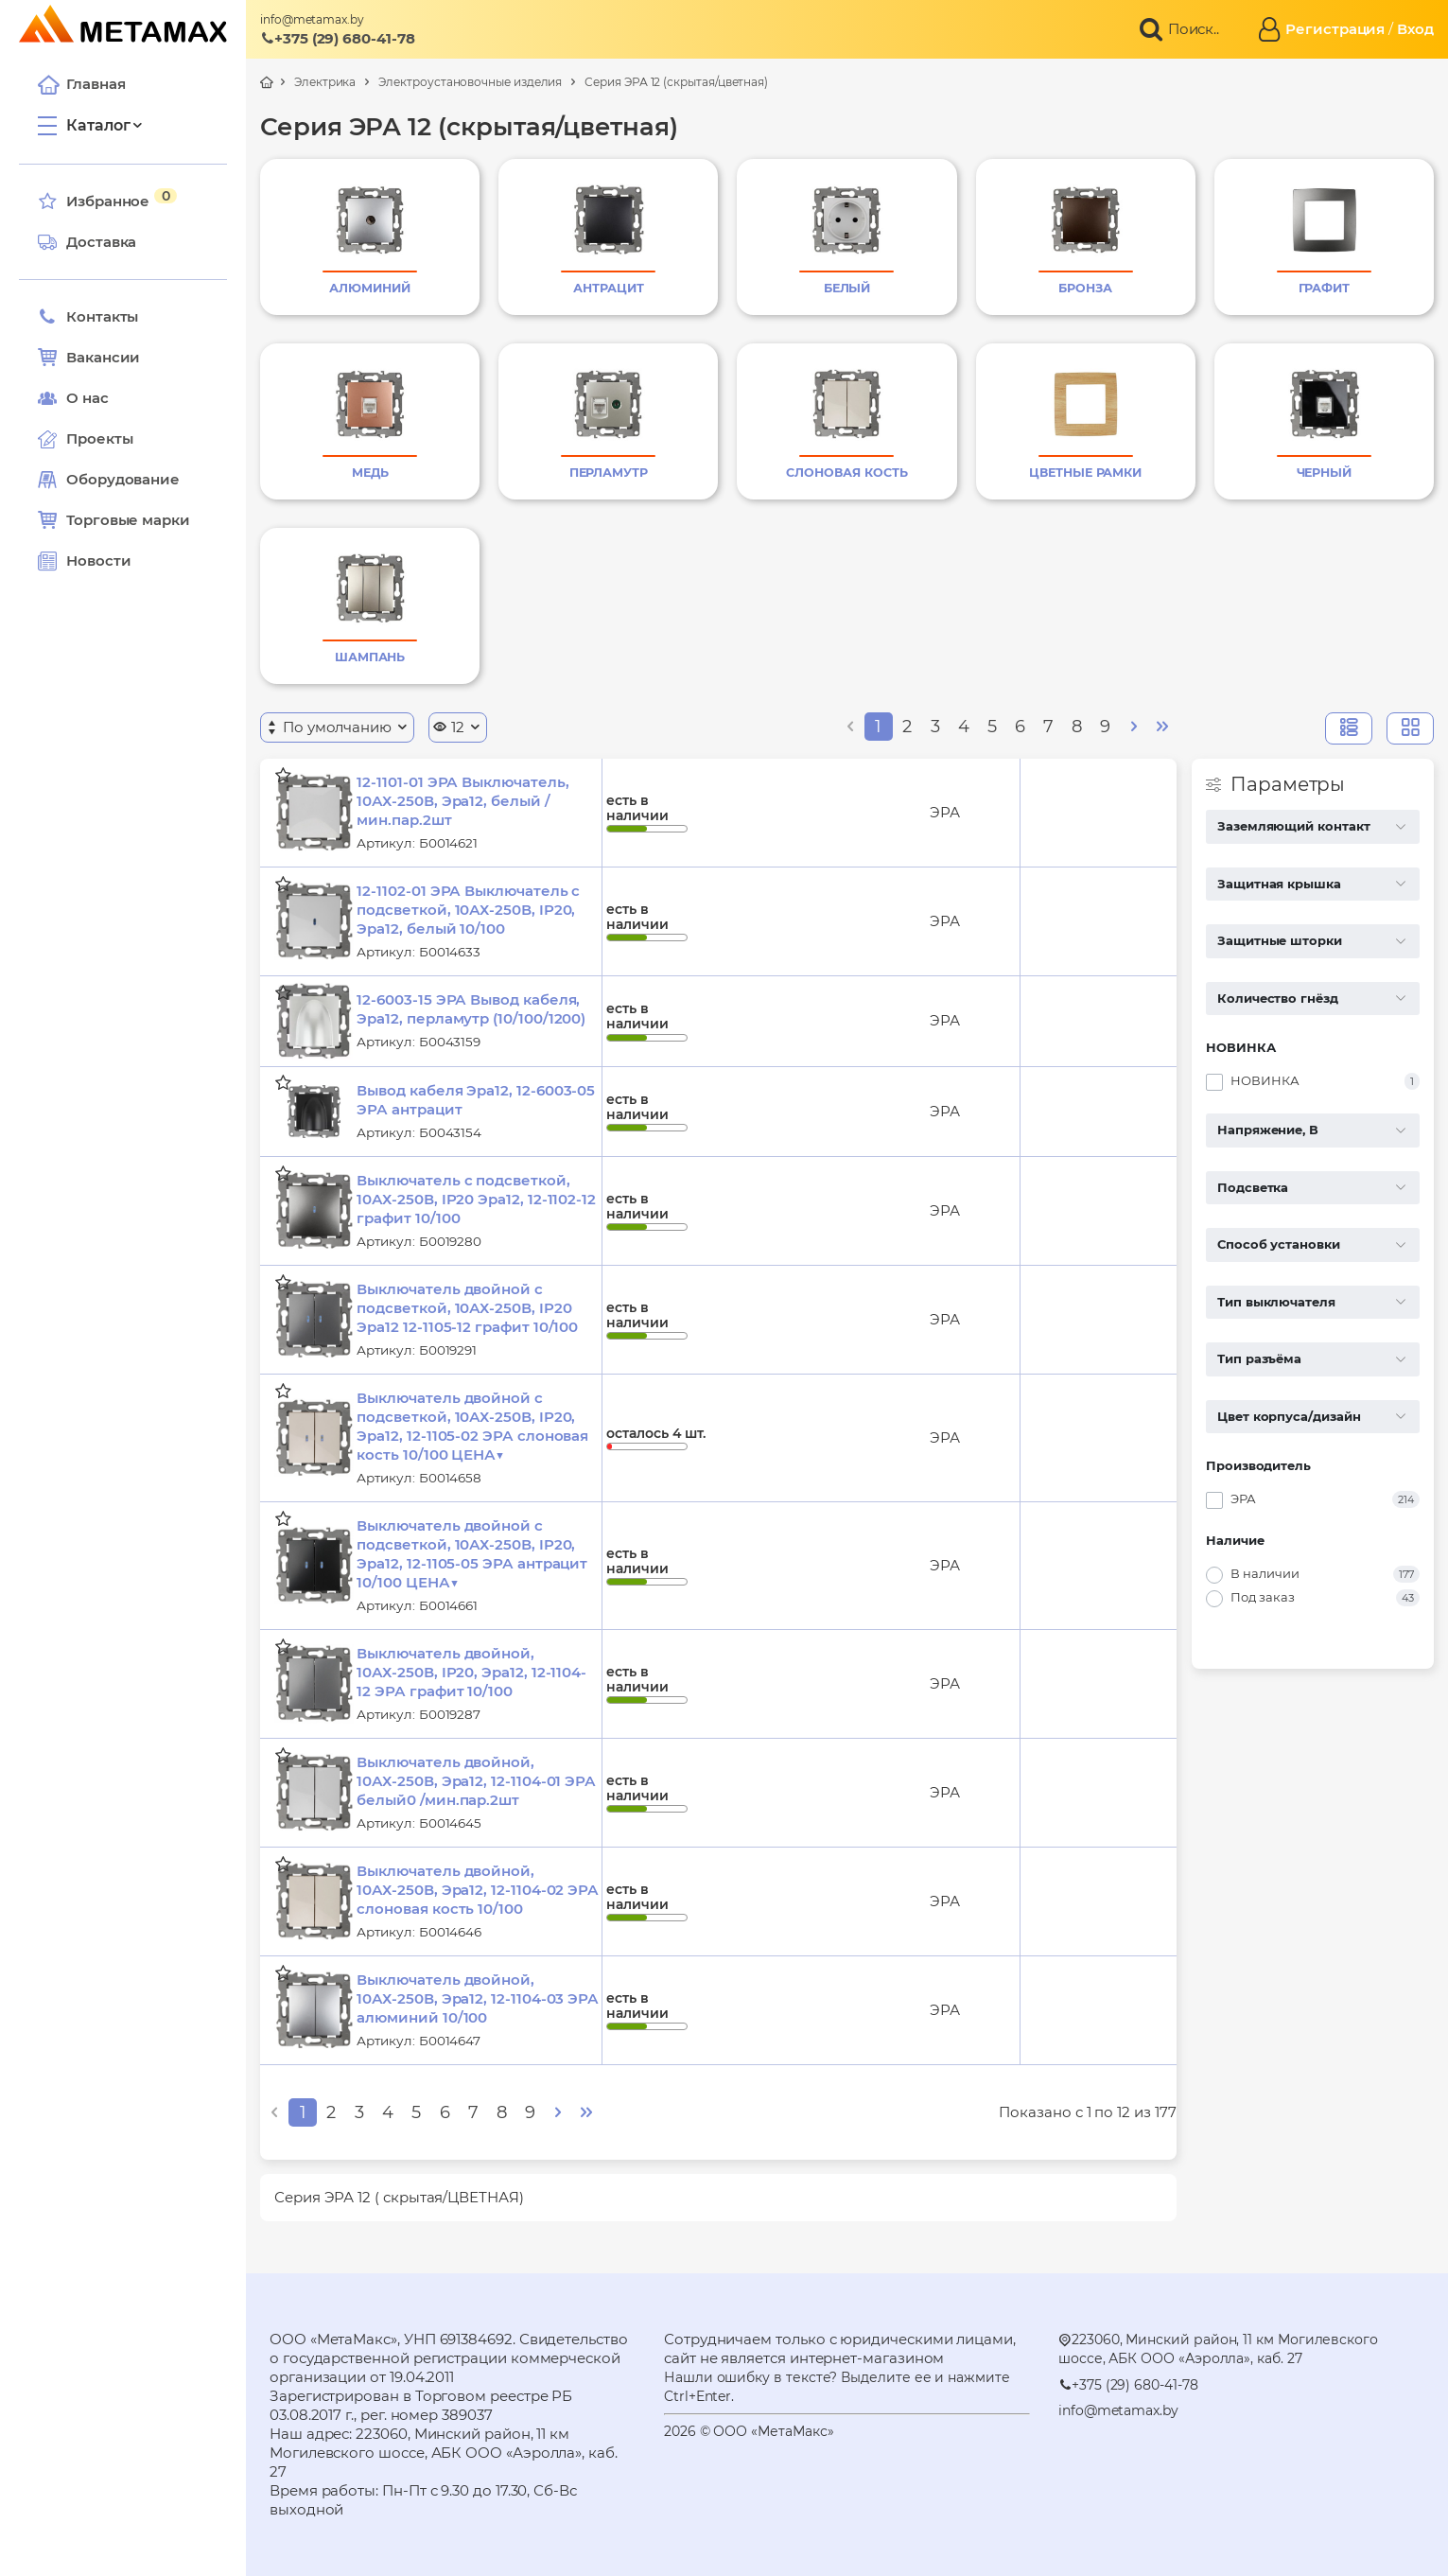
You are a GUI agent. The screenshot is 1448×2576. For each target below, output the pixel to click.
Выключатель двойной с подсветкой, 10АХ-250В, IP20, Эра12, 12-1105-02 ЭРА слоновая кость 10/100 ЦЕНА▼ (472, 1426)
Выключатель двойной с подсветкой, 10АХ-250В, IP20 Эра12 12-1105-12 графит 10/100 (467, 1308)
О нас (73, 398)
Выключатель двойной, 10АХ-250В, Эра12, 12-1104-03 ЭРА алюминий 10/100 (478, 1998)
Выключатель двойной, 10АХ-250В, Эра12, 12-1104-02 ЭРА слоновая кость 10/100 (478, 1890)
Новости (84, 561)
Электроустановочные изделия (470, 82)
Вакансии (89, 357)
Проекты (99, 438)
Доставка (87, 242)
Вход (1415, 29)
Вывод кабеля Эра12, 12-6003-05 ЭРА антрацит (476, 1099)
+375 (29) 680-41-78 (337, 38)
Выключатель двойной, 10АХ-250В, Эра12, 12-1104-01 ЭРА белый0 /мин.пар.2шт (476, 1781)
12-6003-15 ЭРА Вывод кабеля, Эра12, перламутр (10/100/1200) (471, 1008)
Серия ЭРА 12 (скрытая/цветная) (676, 82)
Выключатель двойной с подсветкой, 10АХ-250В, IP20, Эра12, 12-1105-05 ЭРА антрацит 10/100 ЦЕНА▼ (472, 1553)
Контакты (88, 316)
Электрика (325, 82)
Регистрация (1335, 29)
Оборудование (123, 479)
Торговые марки (114, 520)
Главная (81, 84)
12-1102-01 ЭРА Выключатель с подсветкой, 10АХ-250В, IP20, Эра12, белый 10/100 (468, 910)
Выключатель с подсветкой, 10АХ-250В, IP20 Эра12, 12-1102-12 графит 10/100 (476, 1199)
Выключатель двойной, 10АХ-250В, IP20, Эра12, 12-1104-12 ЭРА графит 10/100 (471, 1672)
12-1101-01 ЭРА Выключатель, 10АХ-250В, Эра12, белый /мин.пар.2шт (462, 801)
